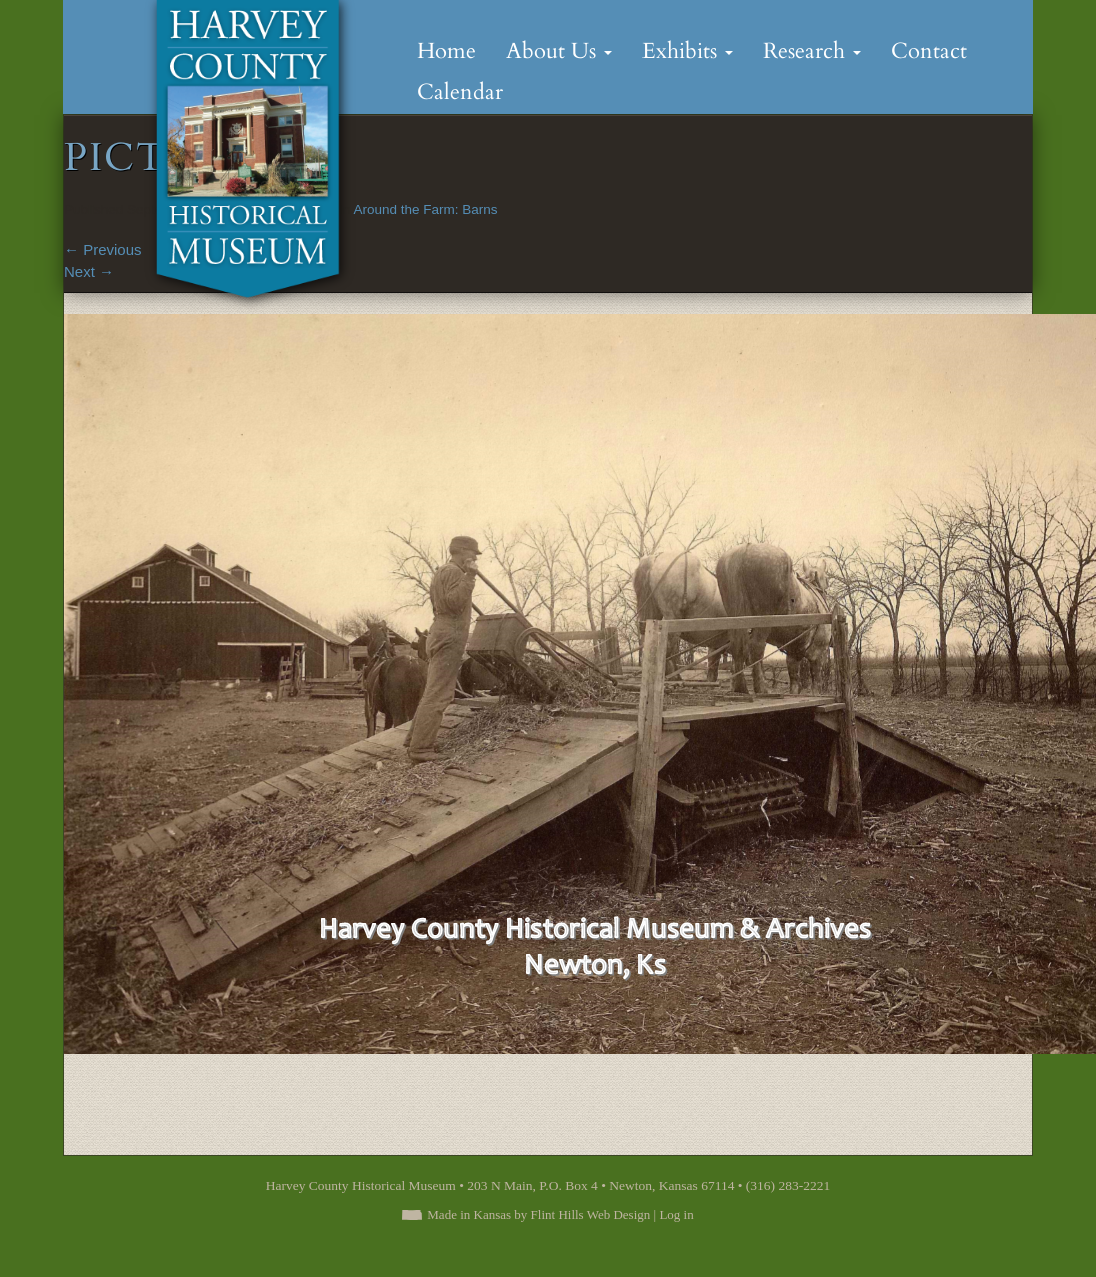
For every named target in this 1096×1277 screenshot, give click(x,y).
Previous (103, 249)
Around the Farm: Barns (425, 209)
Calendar (460, 92)
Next (89, 271)
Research (812, 51)
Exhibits (687, 51)
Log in (676, 1214)
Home (446, 51)
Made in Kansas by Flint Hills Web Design (538, 1214)
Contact (929, 51)
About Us (559, 51)
